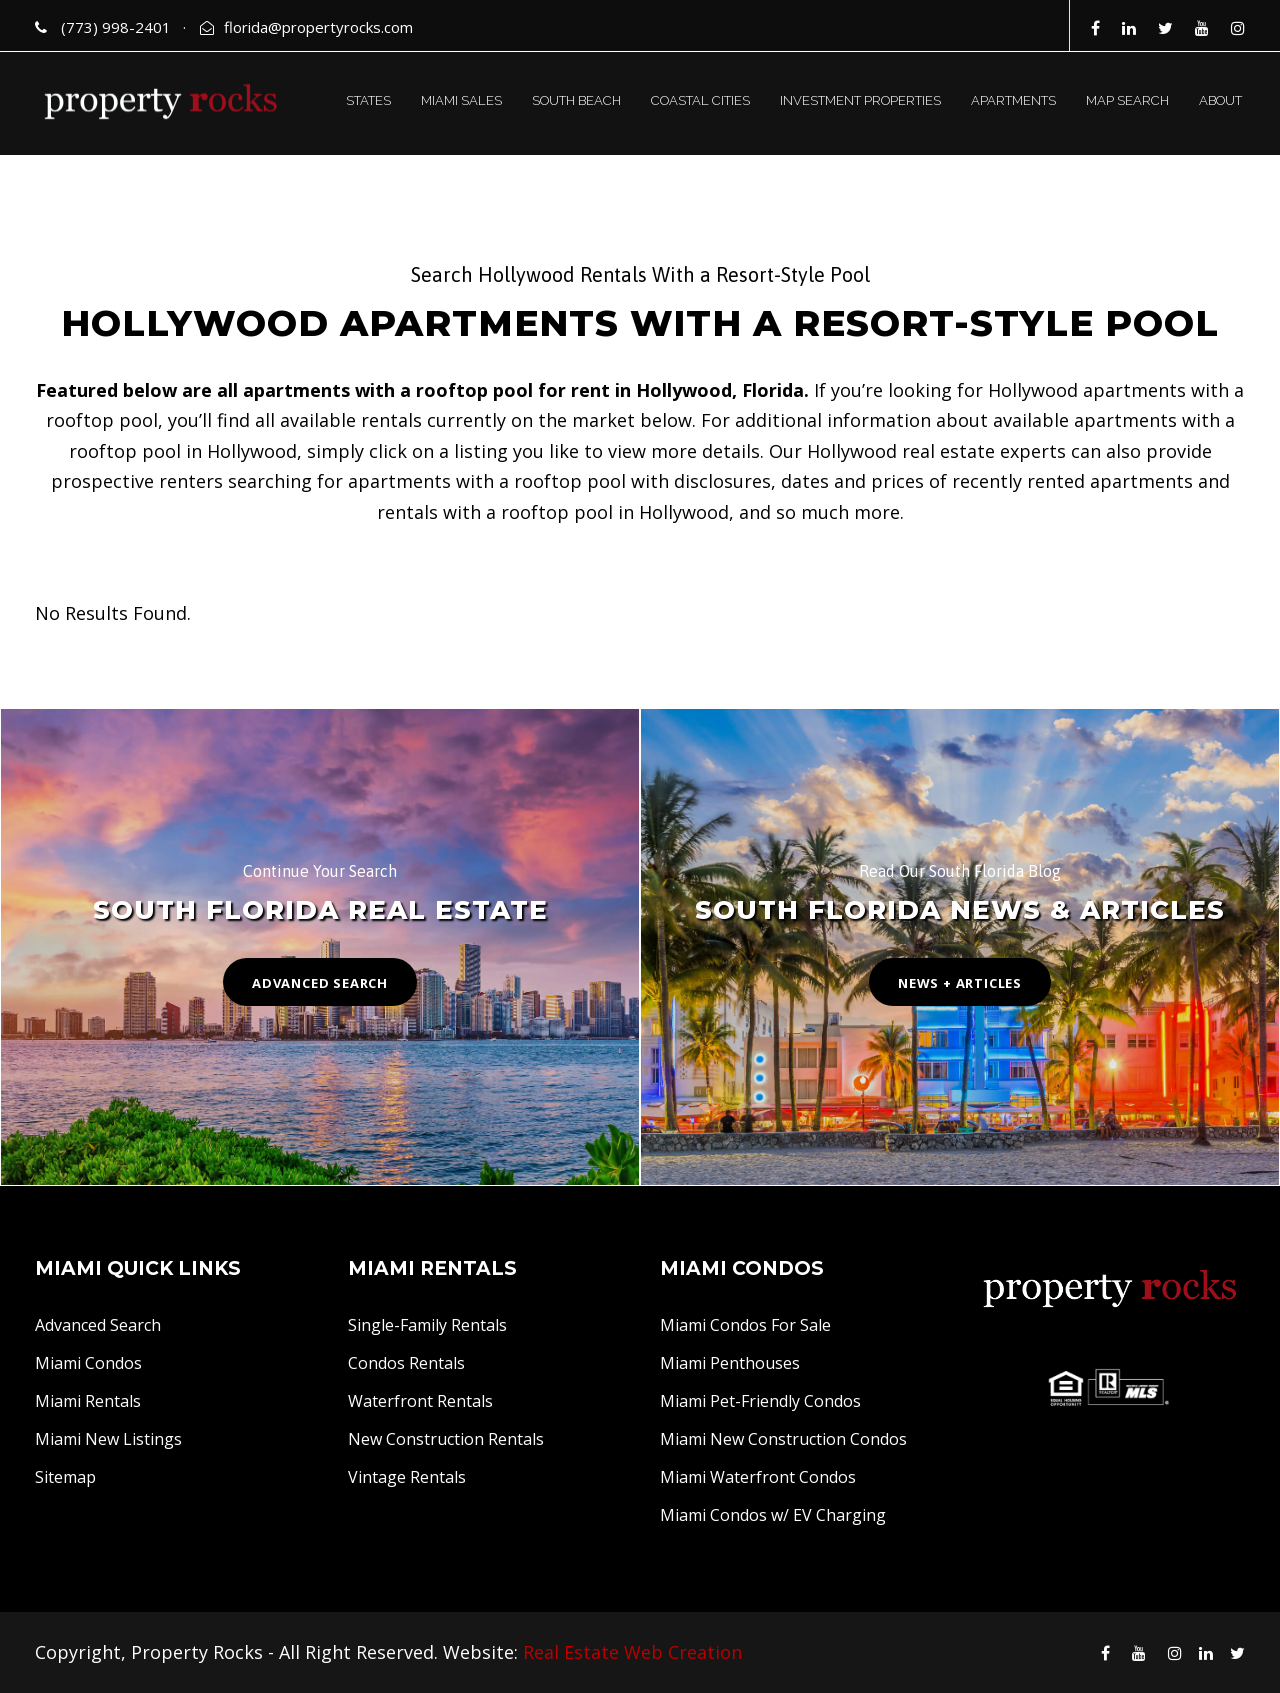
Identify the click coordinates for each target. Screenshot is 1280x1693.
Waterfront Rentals (420, 1401)
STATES (368, 100)
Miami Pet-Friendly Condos (760, 1401)
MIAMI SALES (461, 100)
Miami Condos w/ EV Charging (773, 1515)
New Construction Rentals (446, 1439)
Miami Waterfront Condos (758, 1477)
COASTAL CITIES (700, 100)
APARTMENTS (1013, 100)
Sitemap (65, 1477)
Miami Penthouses (730, 1363)
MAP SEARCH (1127, 100)
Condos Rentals (406, 1363)
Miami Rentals (88, 1401)
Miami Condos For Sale (745, 1325)
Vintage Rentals (407, 1477)
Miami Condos (88, 1363)
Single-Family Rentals (427, 1325)
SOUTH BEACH (576, 100)
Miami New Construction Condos (783, 1439)
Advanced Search (98, 1325)
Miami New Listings (108, 1439)
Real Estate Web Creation (632, 1652)
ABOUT (1220, 100)
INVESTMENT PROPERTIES (860, 100)
